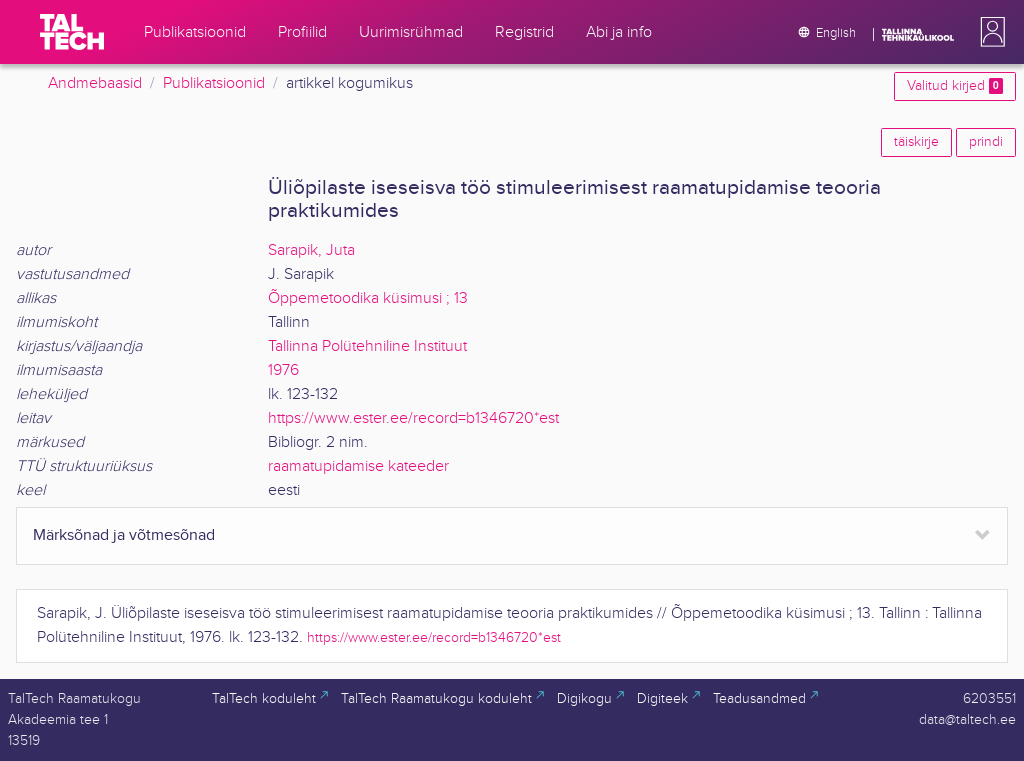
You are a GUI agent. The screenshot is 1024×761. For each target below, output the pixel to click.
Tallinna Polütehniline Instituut (367, 346)
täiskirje (916, 142)
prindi (986, 142)
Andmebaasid (95, 83)
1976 (283, 370)
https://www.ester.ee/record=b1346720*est (413, 418)
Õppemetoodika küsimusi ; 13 (368, 298)
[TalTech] (72, 32)
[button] (989, 32)
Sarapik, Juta (311, 250)
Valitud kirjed (955, 86)
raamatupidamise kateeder (358, 466)
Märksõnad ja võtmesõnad (124, 535)
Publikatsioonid (214, 83)
